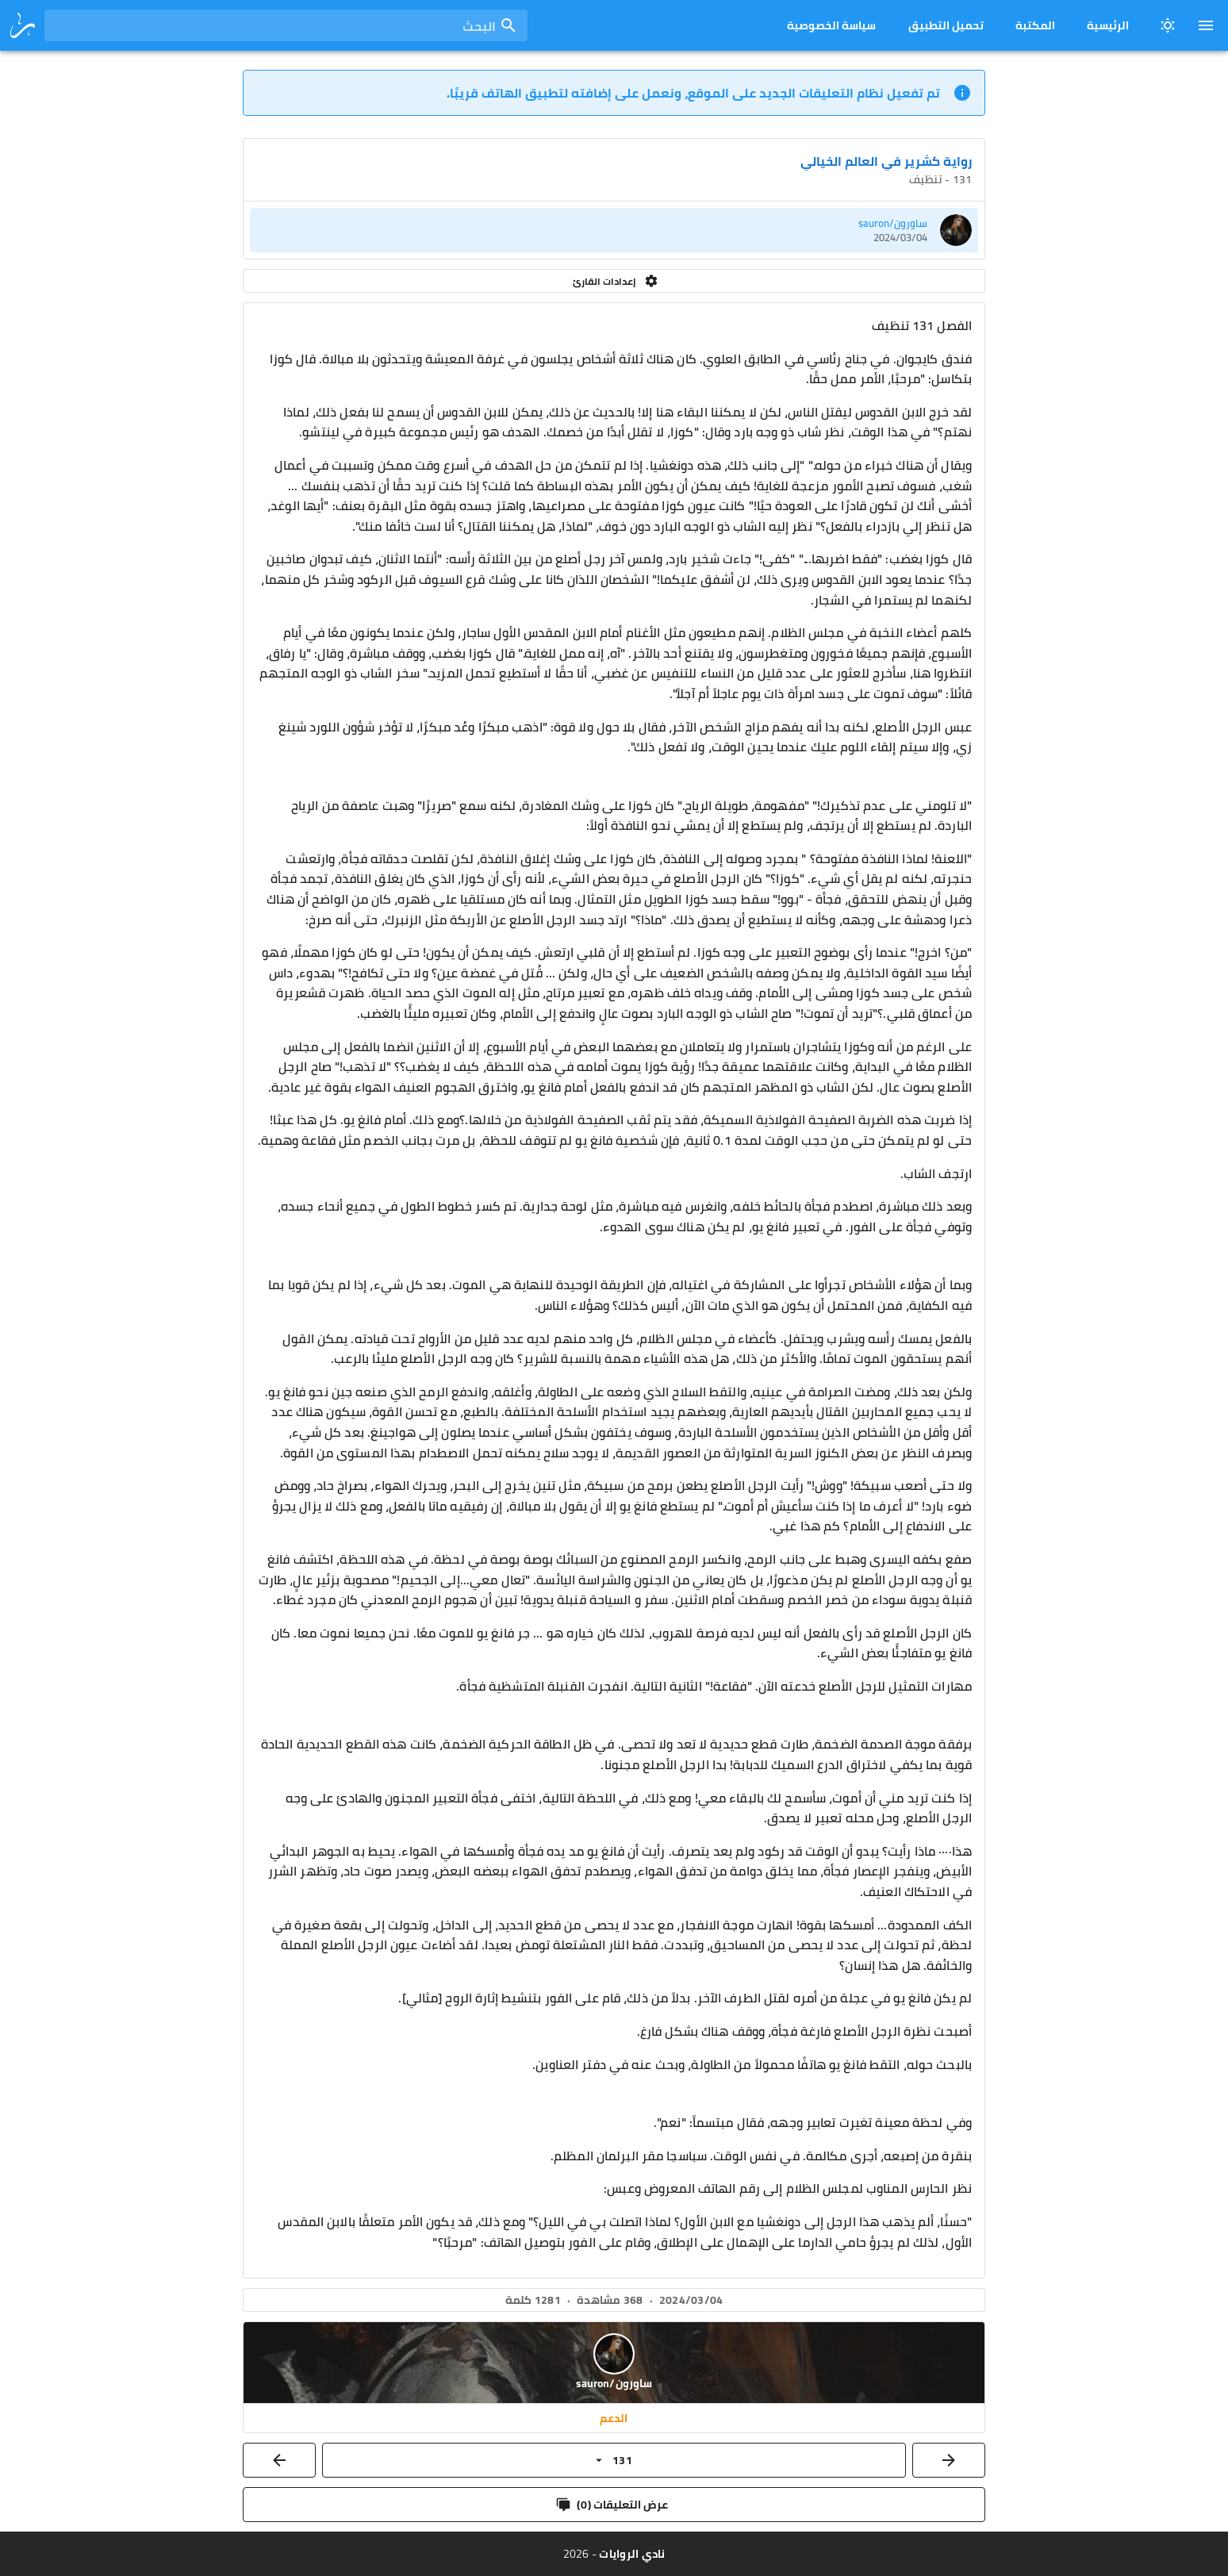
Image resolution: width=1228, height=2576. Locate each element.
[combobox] (286, 25)
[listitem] (614, 230)
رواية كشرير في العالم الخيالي (886, 161)
